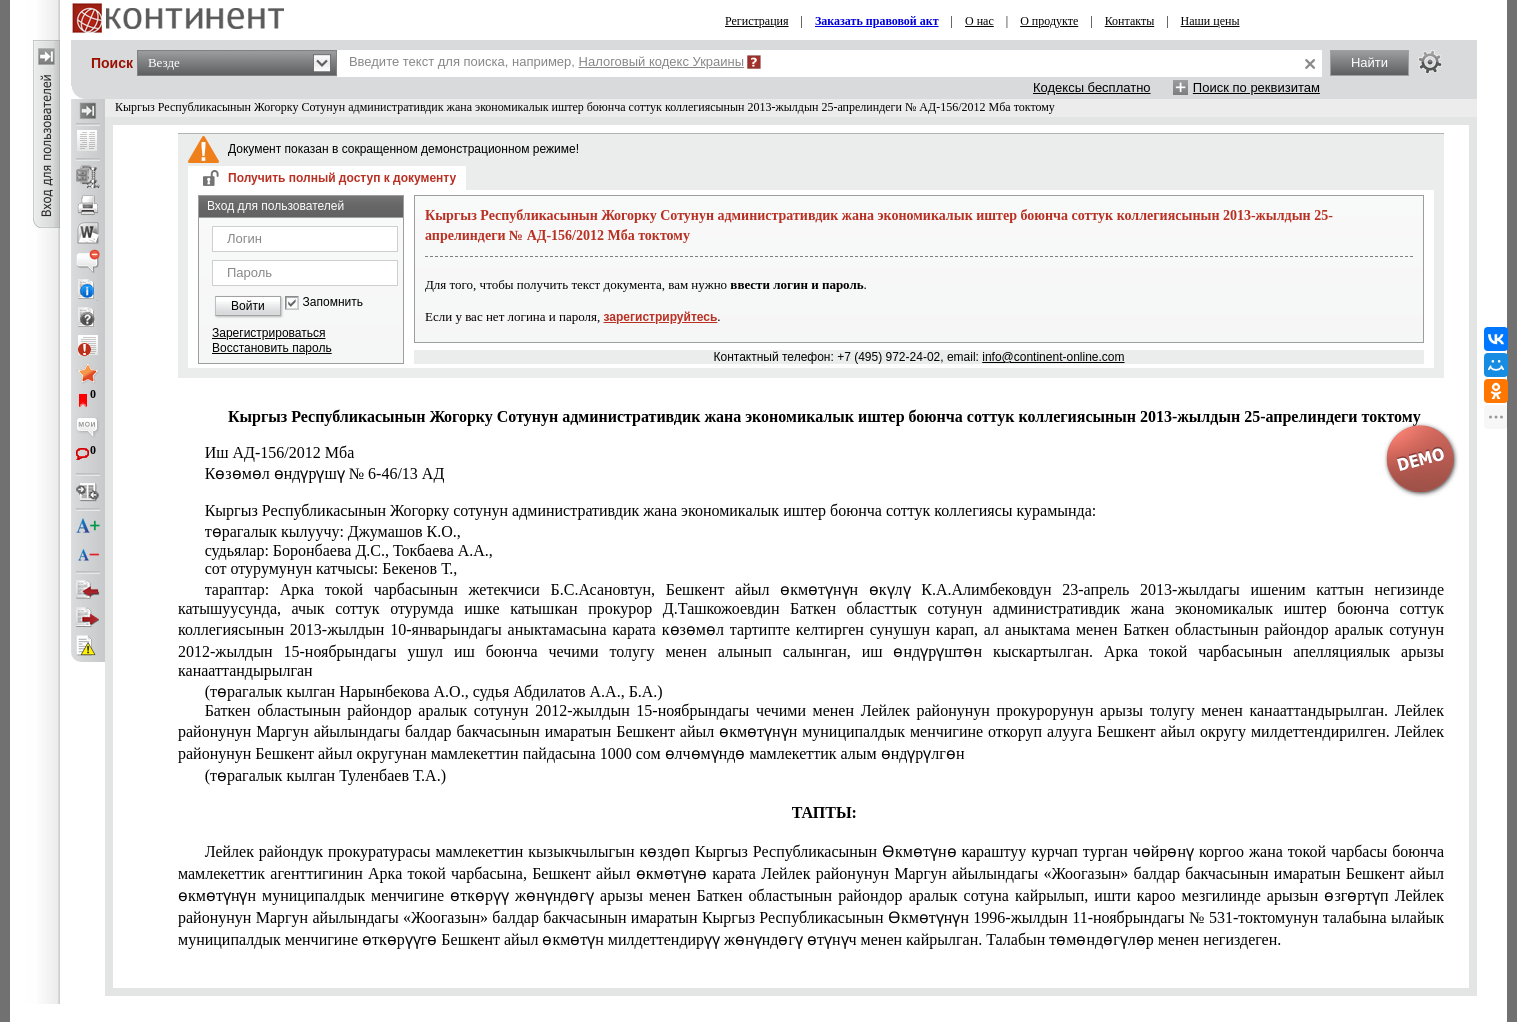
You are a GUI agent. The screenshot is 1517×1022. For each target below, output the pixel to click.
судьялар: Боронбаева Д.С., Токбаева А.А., (349, 550)
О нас (979, 21)
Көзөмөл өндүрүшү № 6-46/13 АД (325, 473)
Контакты (1130, 21)
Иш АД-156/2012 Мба (280, 452)
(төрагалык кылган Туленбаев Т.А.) (325, 775)
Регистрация (757, 21)
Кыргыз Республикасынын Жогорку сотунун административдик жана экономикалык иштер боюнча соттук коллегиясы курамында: (651, 510)
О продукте (1049, 21)
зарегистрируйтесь (661, 317)
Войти (248, 306)
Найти (1369, 62)
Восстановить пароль (272, 348)
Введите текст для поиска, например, (546, 61)
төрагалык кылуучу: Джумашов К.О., (333, 531)
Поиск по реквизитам (1256, 87)
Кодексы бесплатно (1092, 87)
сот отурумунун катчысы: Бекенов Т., (331, 568)
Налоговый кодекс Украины (662, 61)
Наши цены (1210, 21)
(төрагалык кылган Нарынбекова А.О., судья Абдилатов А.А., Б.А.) (434, 691)
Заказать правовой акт (877, 21)
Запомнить (333, 302)
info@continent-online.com (1053, 357)
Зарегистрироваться (268, 333)
